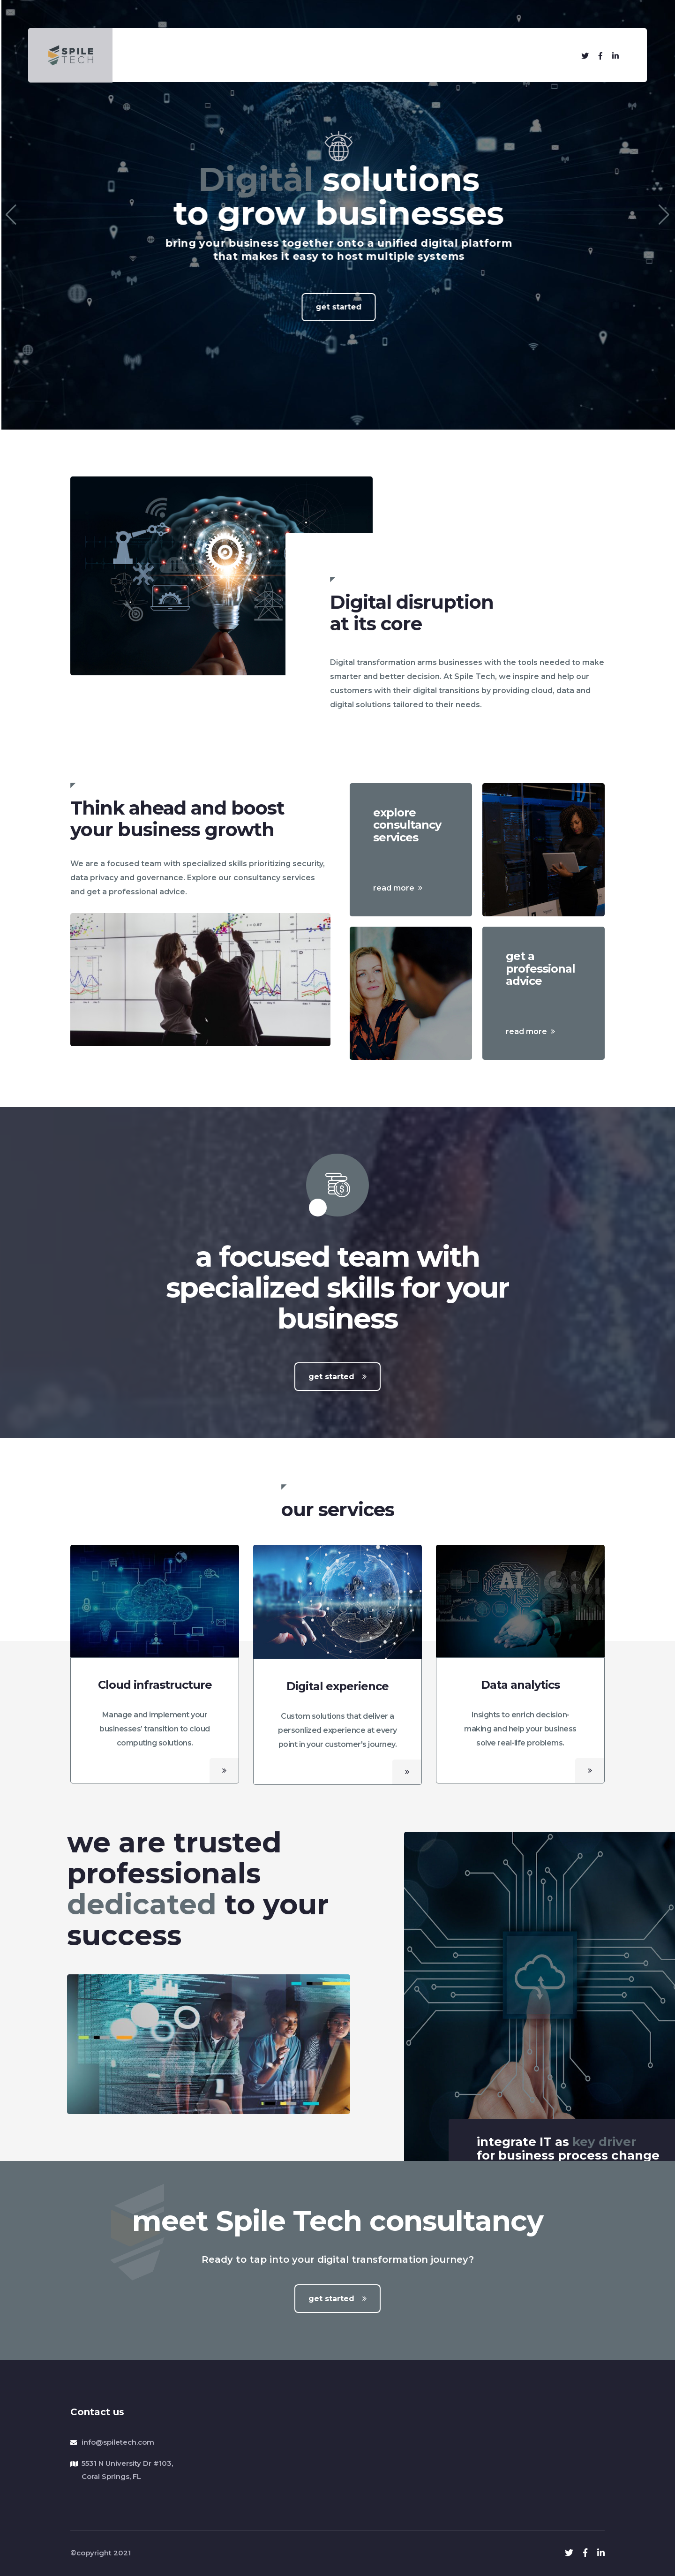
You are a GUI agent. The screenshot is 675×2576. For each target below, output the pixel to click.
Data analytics (520, 1685)
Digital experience (337, 1686)
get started (337, 1376)
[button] (11, 214)
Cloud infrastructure (155, 1685)
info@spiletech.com (118, 2442)
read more (397, 888)
